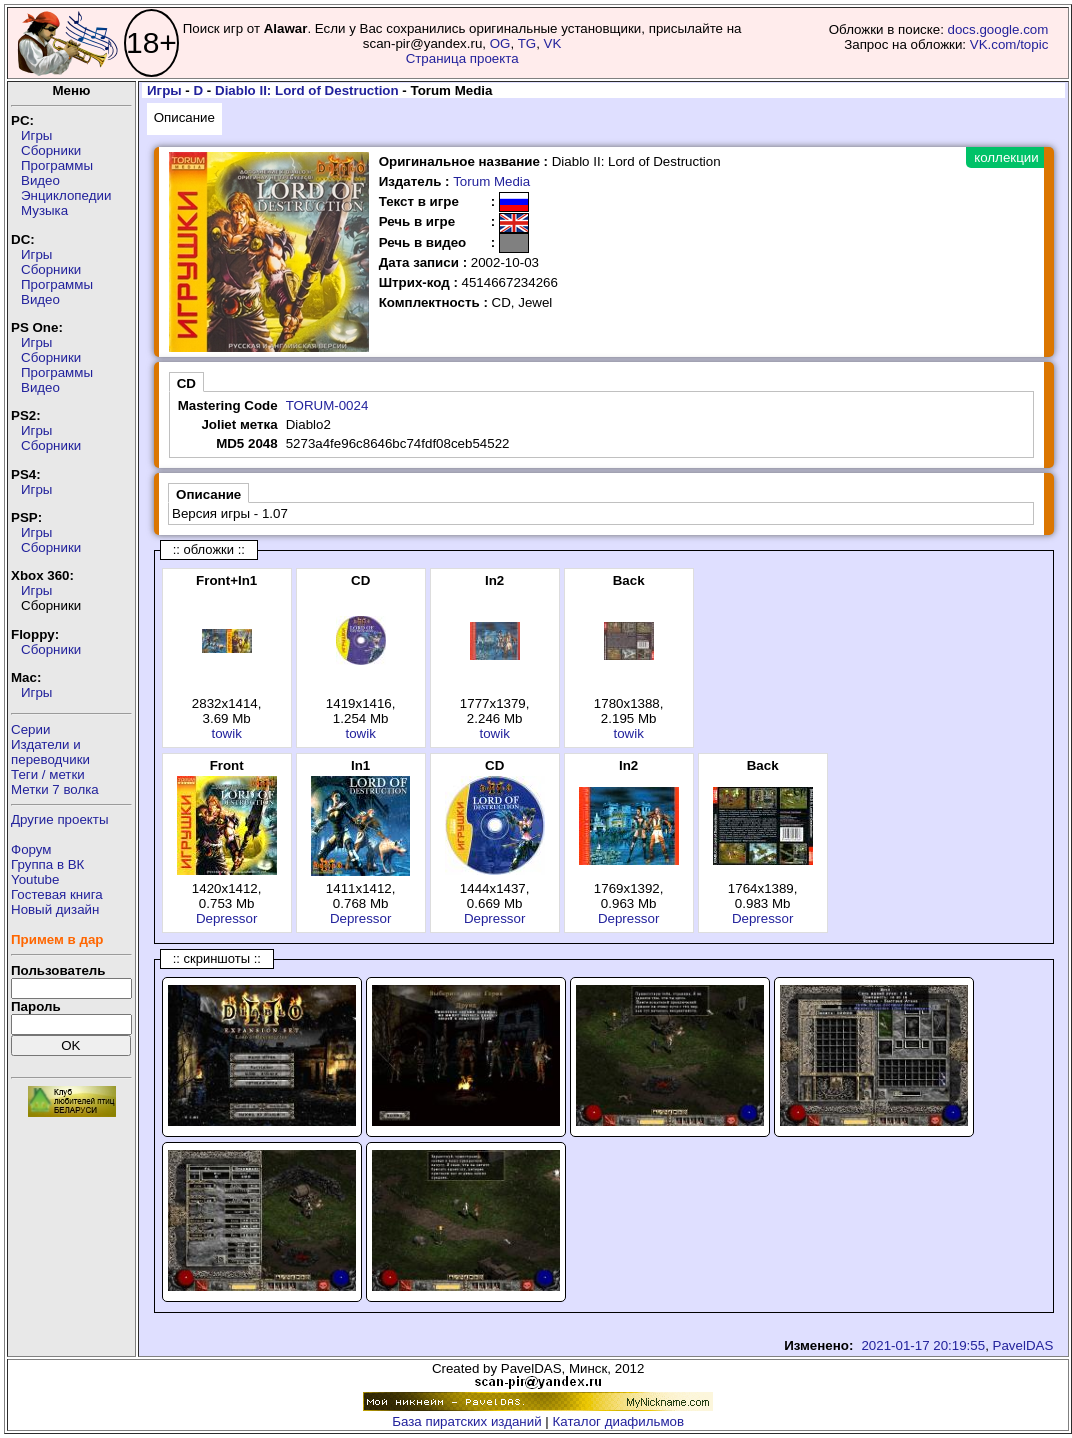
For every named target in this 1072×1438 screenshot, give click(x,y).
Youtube (35, 879)
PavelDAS (1023, 1345)
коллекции (1006, 157)
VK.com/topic (1009, 44)
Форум (31, 849)
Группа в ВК (47, 864)
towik (226, 733)
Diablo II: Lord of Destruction (307, 90)
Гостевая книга (57, 894)
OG (500, 43)
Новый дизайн (55, 909)
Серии (30, 729)
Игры (36, 135)
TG (527, 43)
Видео (40, 180)
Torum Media (491, 181)
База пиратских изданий (466, 1421)
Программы (57, 165)
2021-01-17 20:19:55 (923, 1345)
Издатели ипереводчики (50, 752)
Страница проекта (462, 58)
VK (553, 43)
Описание (184, 117)
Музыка (44, 210)
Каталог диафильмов (619, 1421)
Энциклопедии (66, 195)
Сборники (51, 150)
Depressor (226, 918)
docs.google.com (998, 29)
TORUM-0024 (327, 405)
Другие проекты (60, 819)
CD (186, 383)
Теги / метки (48, 774)
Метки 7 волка (55, 789)
